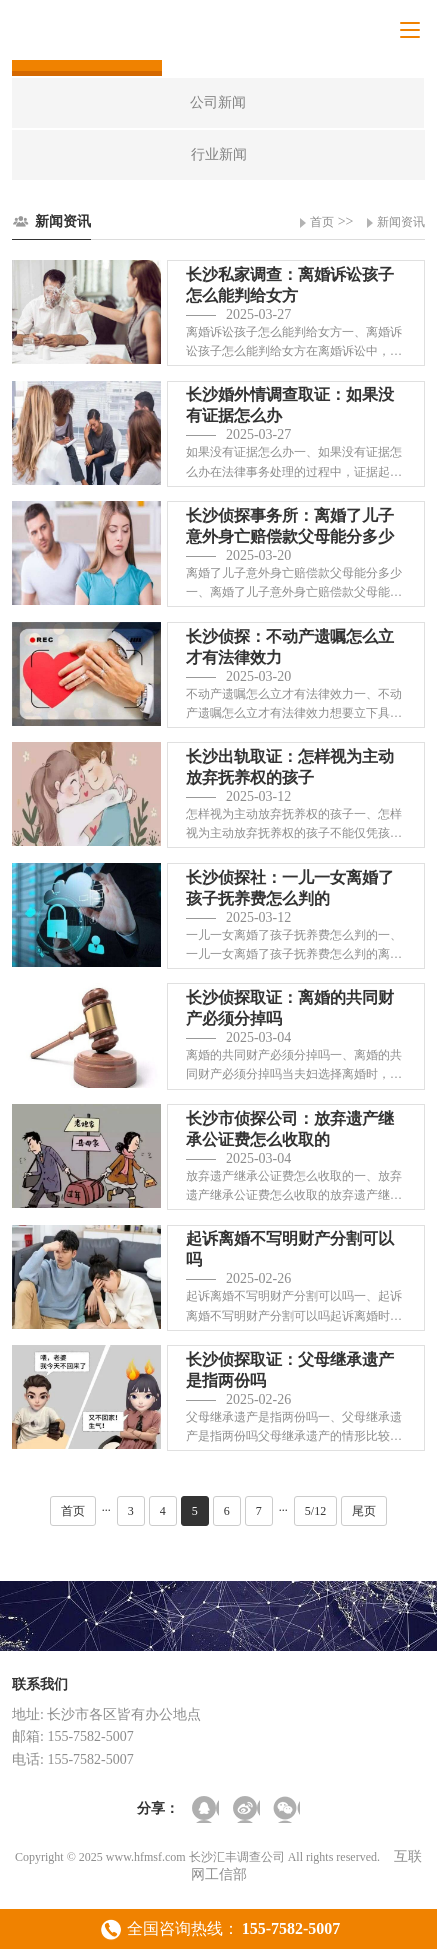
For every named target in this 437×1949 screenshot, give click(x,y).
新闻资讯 (401, 222)
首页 (322, 222)
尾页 (364, 1511)
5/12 (315, 1511)
